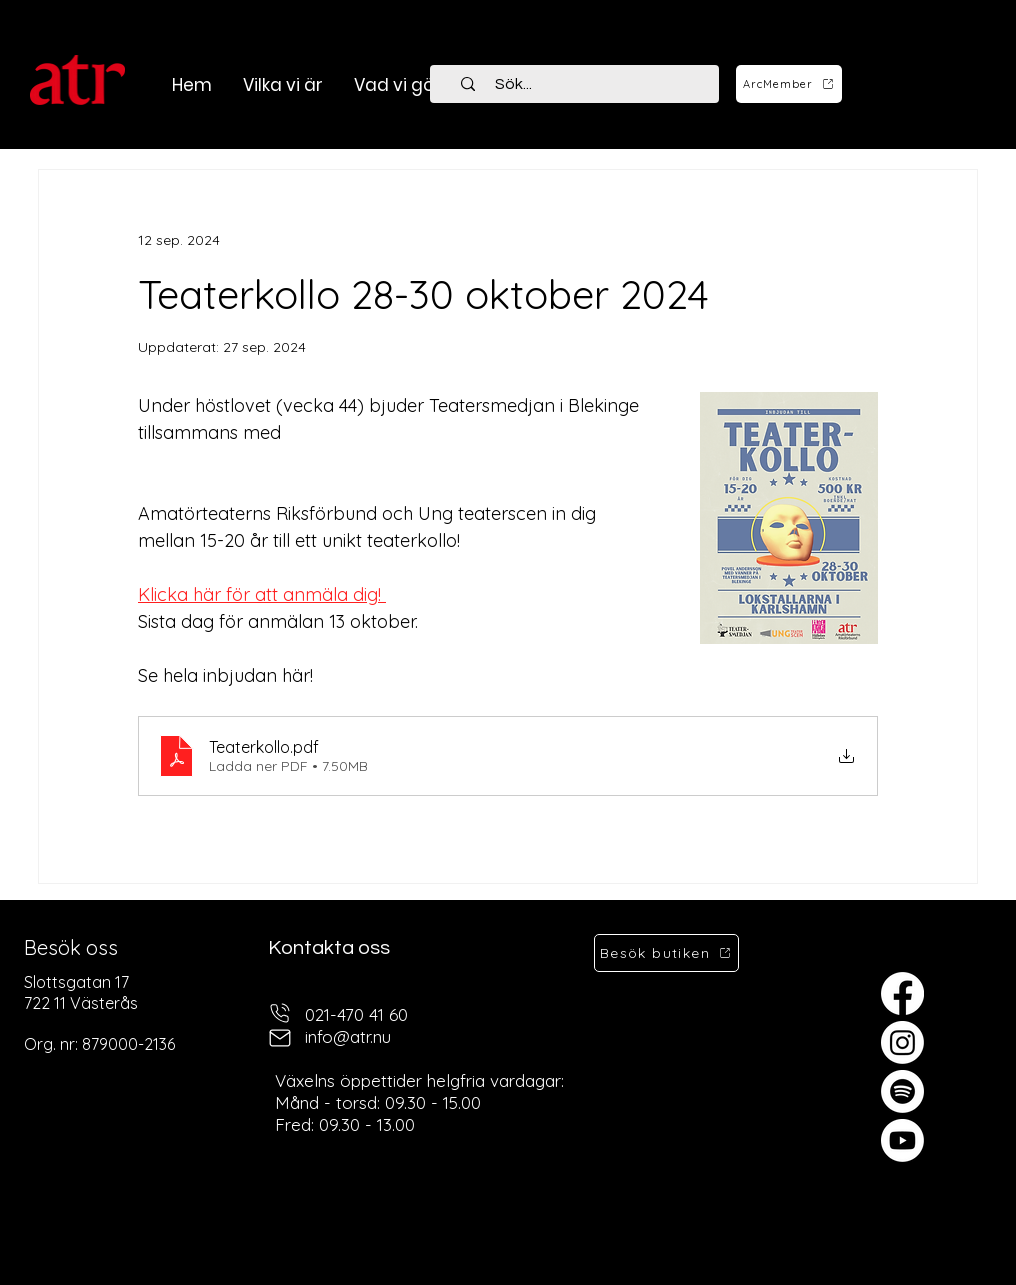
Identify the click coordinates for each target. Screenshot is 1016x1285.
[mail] (280, 1037)
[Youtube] (902, 1140)
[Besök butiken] (666, 953)
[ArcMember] (789, 84)
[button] (397, 85)
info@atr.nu (348, 1036)
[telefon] (280, 1012)
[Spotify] (902, 1091)
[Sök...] (586, 84)
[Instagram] (902, 1042)
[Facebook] (902, 993)
